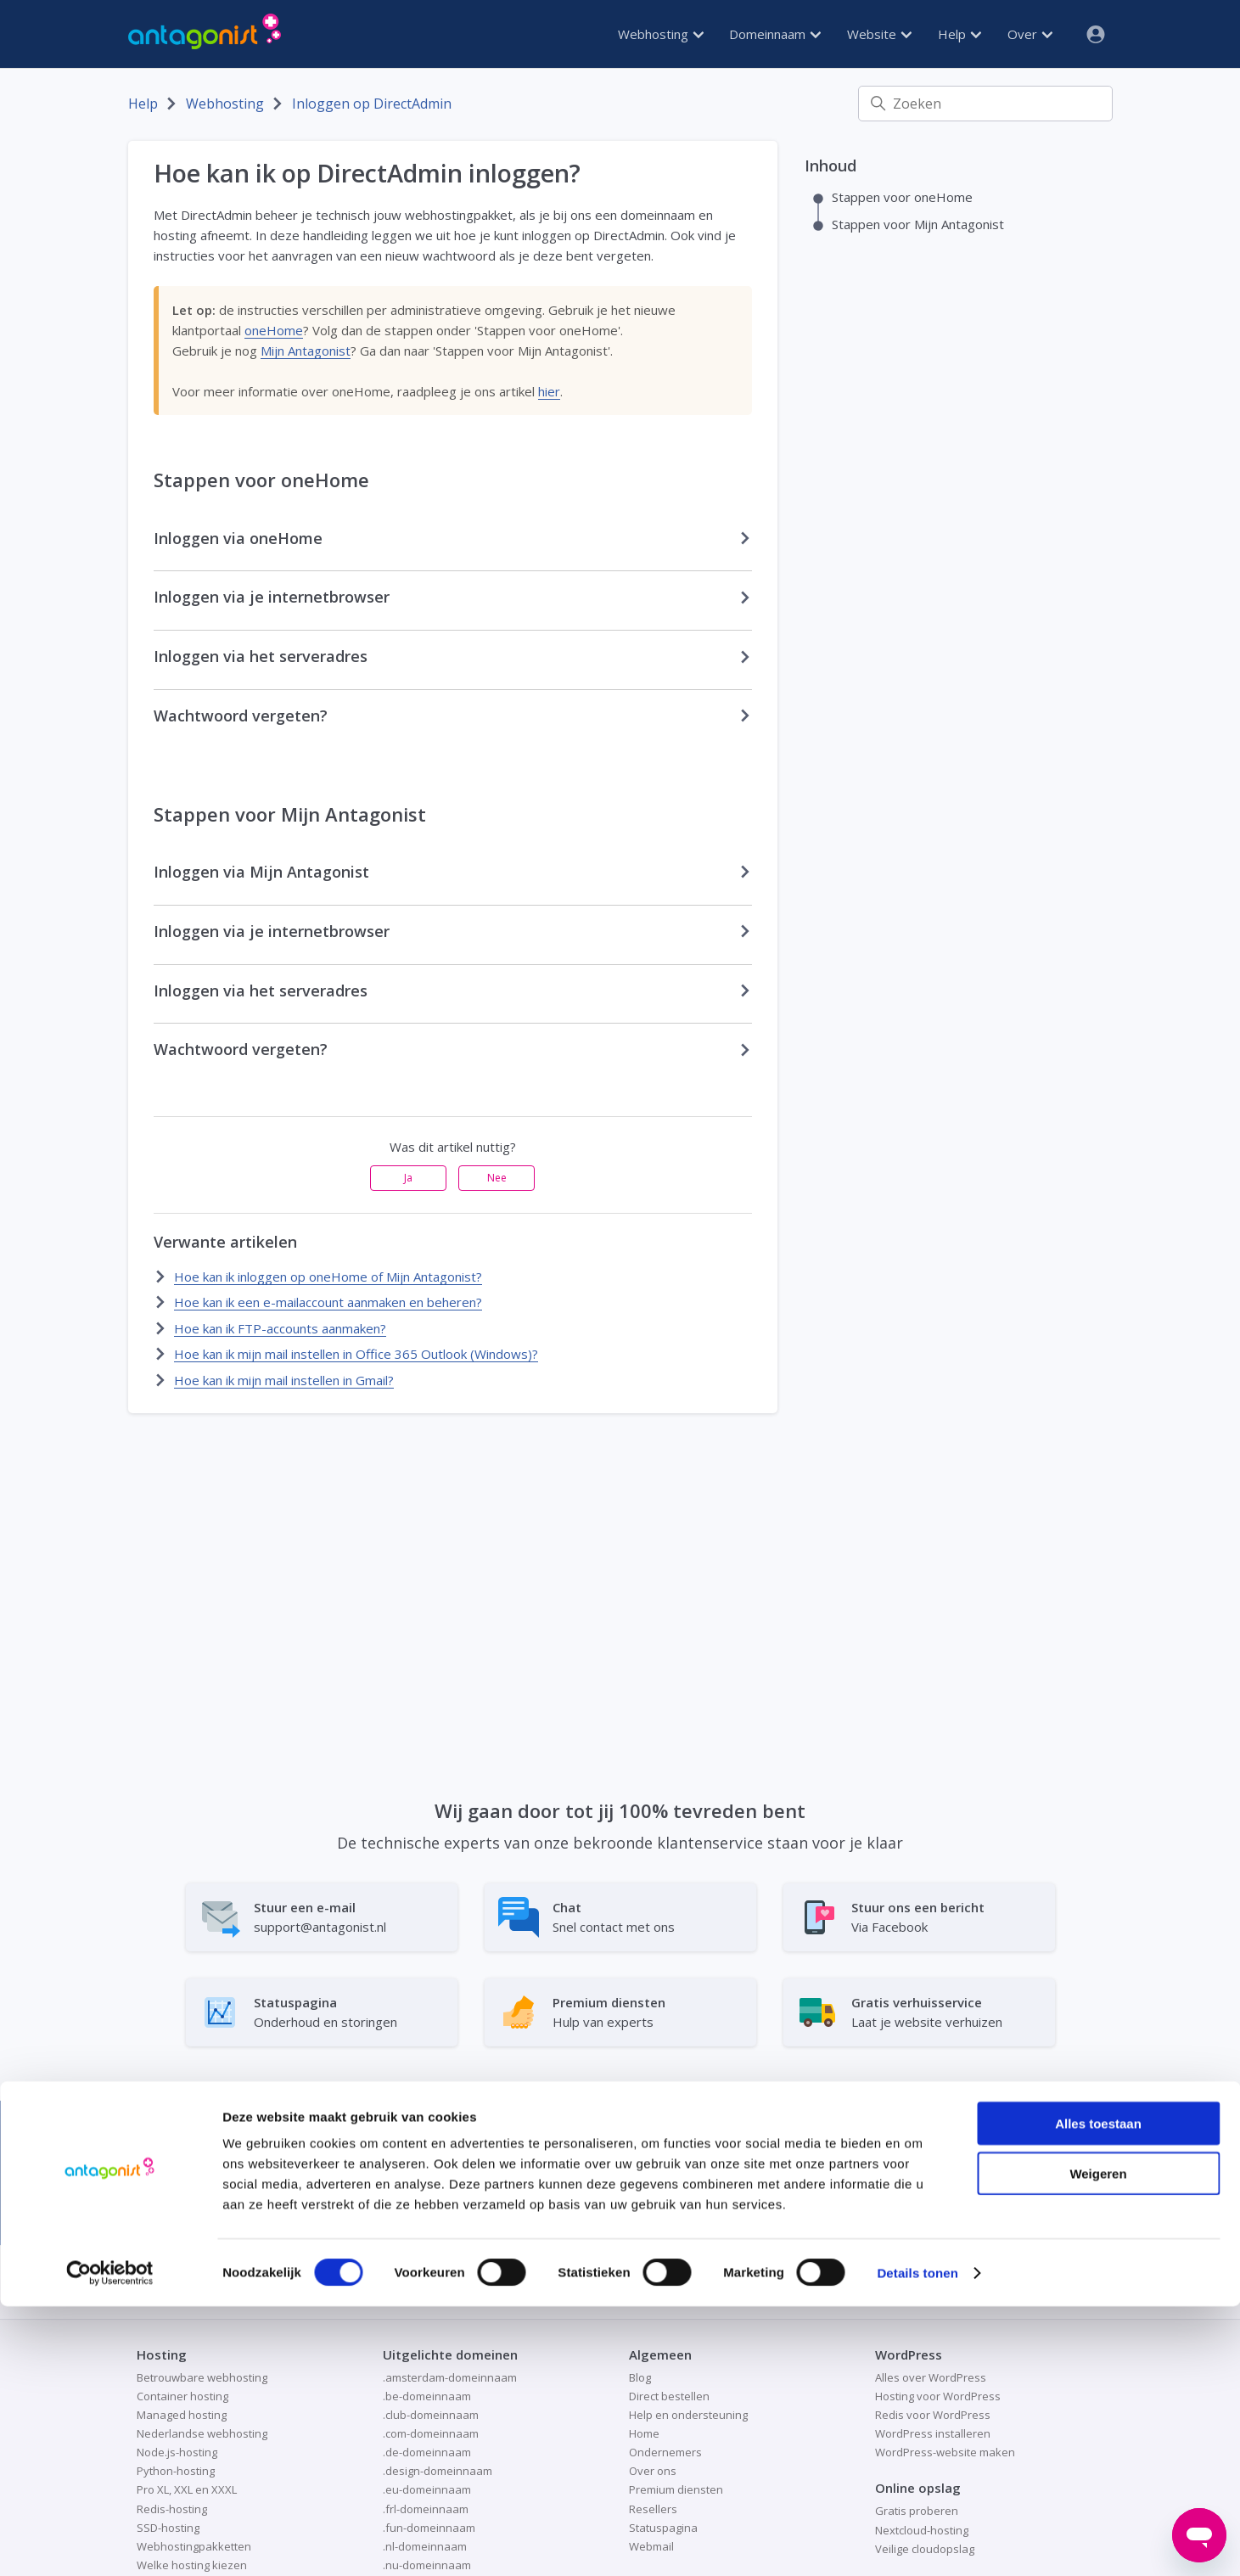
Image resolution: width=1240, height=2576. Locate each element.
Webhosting (661, 33)
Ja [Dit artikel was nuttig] (408, 1177)
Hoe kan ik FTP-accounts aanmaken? (280, 1328)
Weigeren (1097, 2443)
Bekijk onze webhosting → (919, 2180)
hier (549, 391)
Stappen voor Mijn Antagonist (918, 224)
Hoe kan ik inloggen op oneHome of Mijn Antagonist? (328, 1276)
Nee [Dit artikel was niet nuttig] (497, 1177)
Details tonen (917, 2542)
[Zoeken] (985, 104)
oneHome (273, 330)
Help (959, 33)
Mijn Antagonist (306, 350)
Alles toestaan (1098, 2393)
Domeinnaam (775, 33)
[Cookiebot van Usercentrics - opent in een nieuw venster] (110, 2543)
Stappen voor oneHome (902, 196)
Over (1029, 33)
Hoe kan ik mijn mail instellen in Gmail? (284, 1380)
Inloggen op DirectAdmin (372, 103)
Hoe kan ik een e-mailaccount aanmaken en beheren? (328, 1302)
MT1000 (334, 2196)
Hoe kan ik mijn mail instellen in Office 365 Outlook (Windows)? (356, 1353)
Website (879, 33)
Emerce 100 (425, 2196)
